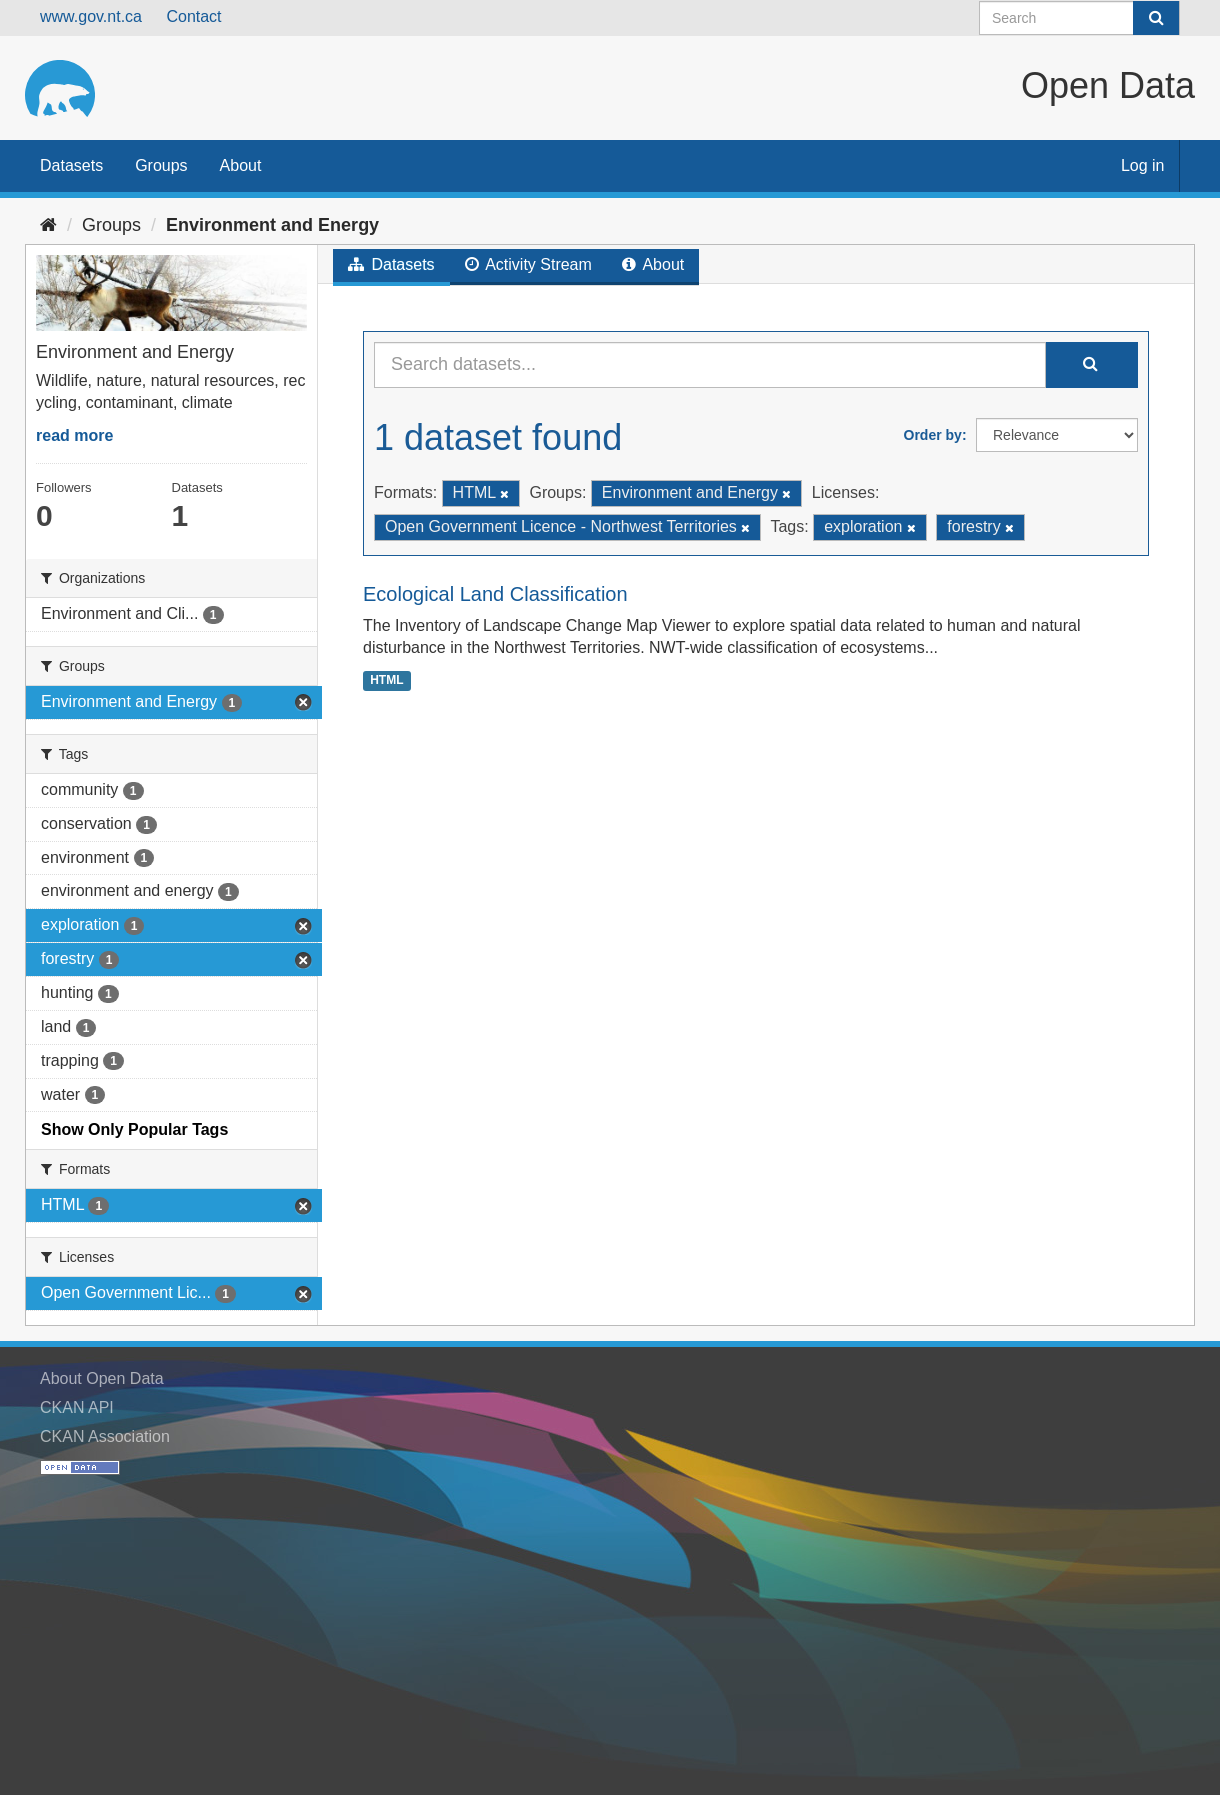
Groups (161, 165)
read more (74, 435)
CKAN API (77, 1407)
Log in (1143, 165)
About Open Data (102, 1378)
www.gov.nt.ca (91, 16)
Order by (933, 435)
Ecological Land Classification (495, 594)
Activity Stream (528, 264)
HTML (386, 680)
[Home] (48, 225)
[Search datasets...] (710, 365)
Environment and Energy (272, 225)
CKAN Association (105, 1436)
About (241, 165)
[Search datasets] (1079, 18)
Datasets (71, 165)
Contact (193, 16)
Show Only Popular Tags (134, 1129)
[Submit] (1156, 18)
